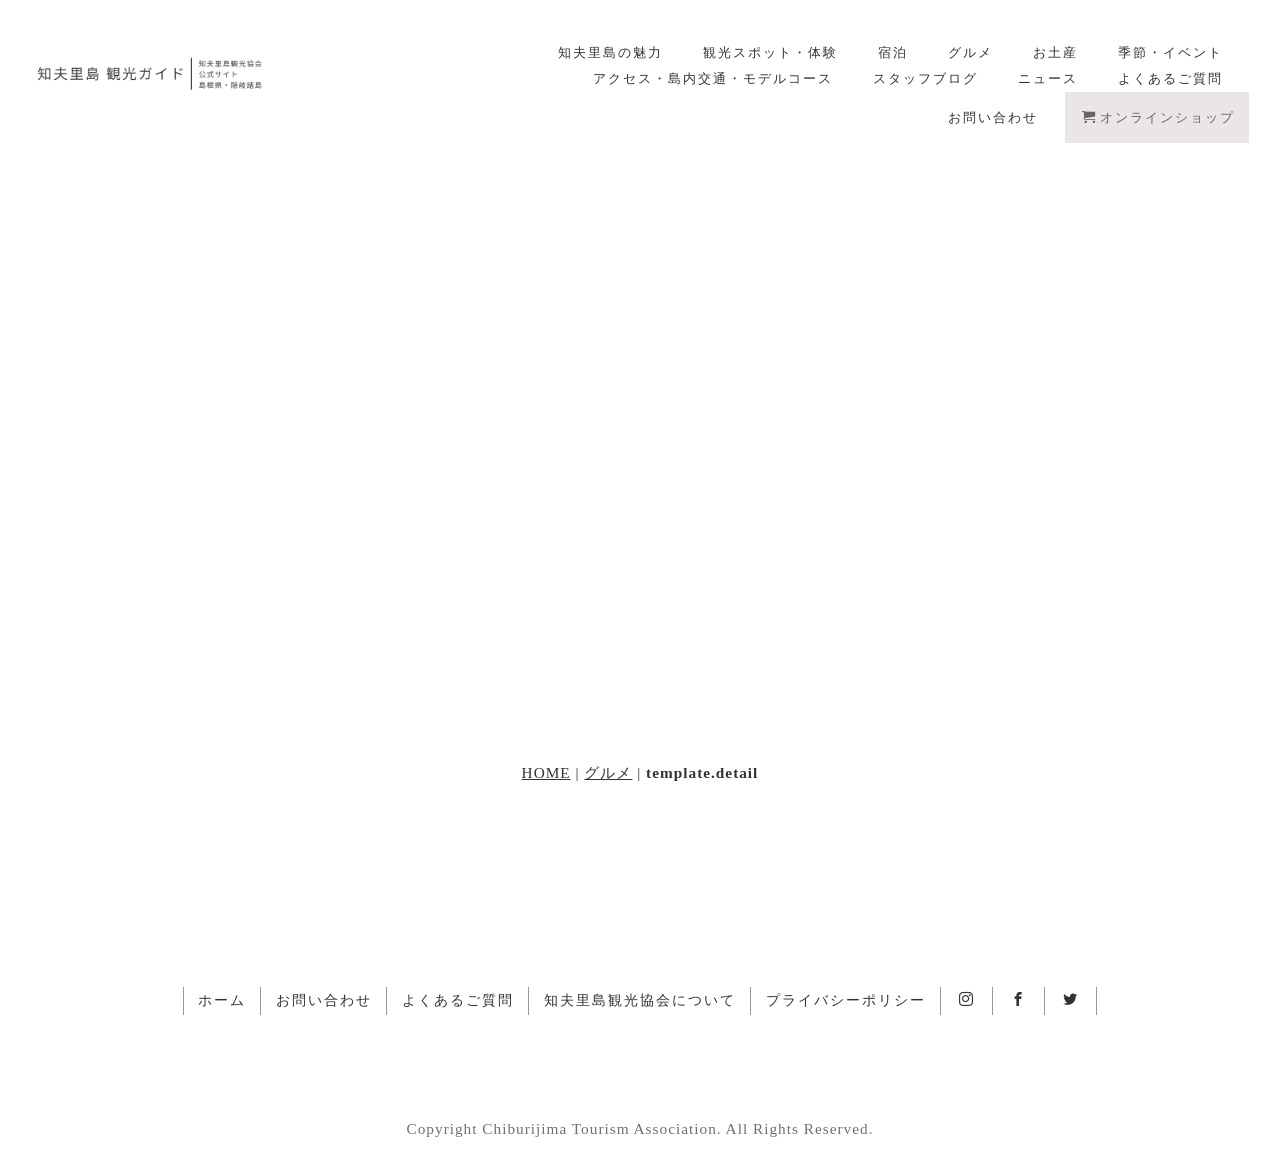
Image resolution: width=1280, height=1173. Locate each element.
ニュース (1048, 78)
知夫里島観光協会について (640, 1000)
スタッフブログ (925, 78)
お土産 (1055, 52)
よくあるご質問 (1170, 78)
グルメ (970, 52)
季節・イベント (1170, 52)
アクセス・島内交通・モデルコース (713, 78)
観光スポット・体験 (770, 52)
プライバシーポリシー (846, 1000)
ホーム (222, 1000)
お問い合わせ (993, 117)
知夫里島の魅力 (610, 52)
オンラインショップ (1158, 117)
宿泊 (893, 52)
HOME (546, 772)
